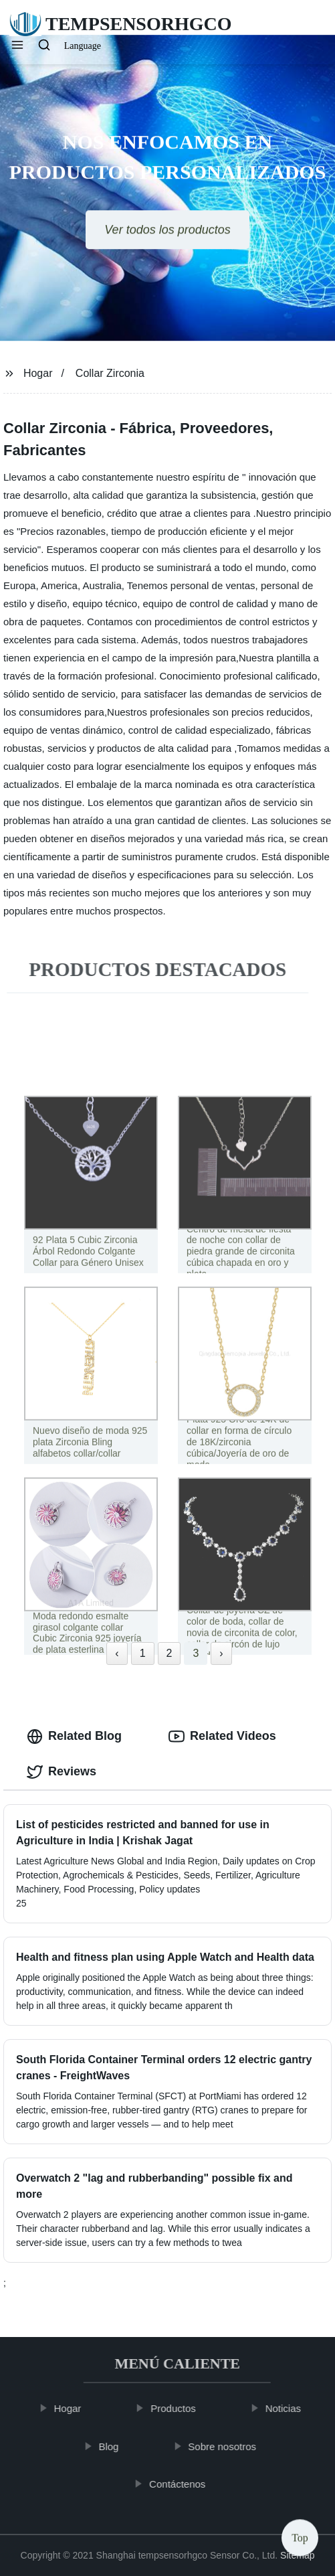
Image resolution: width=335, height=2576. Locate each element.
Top (300, 2535)
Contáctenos (182, 2484)
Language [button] (82, 46)
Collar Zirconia (110, 373)
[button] (17, 46)
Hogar (38, 373)
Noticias (288, 2408)
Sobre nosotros (227, 2446)
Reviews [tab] (61, 1772)
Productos (178, 2408)
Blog (114, 2446)
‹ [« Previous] (116, 1653)
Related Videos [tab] (222, 1736)
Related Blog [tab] (74, 1736)
